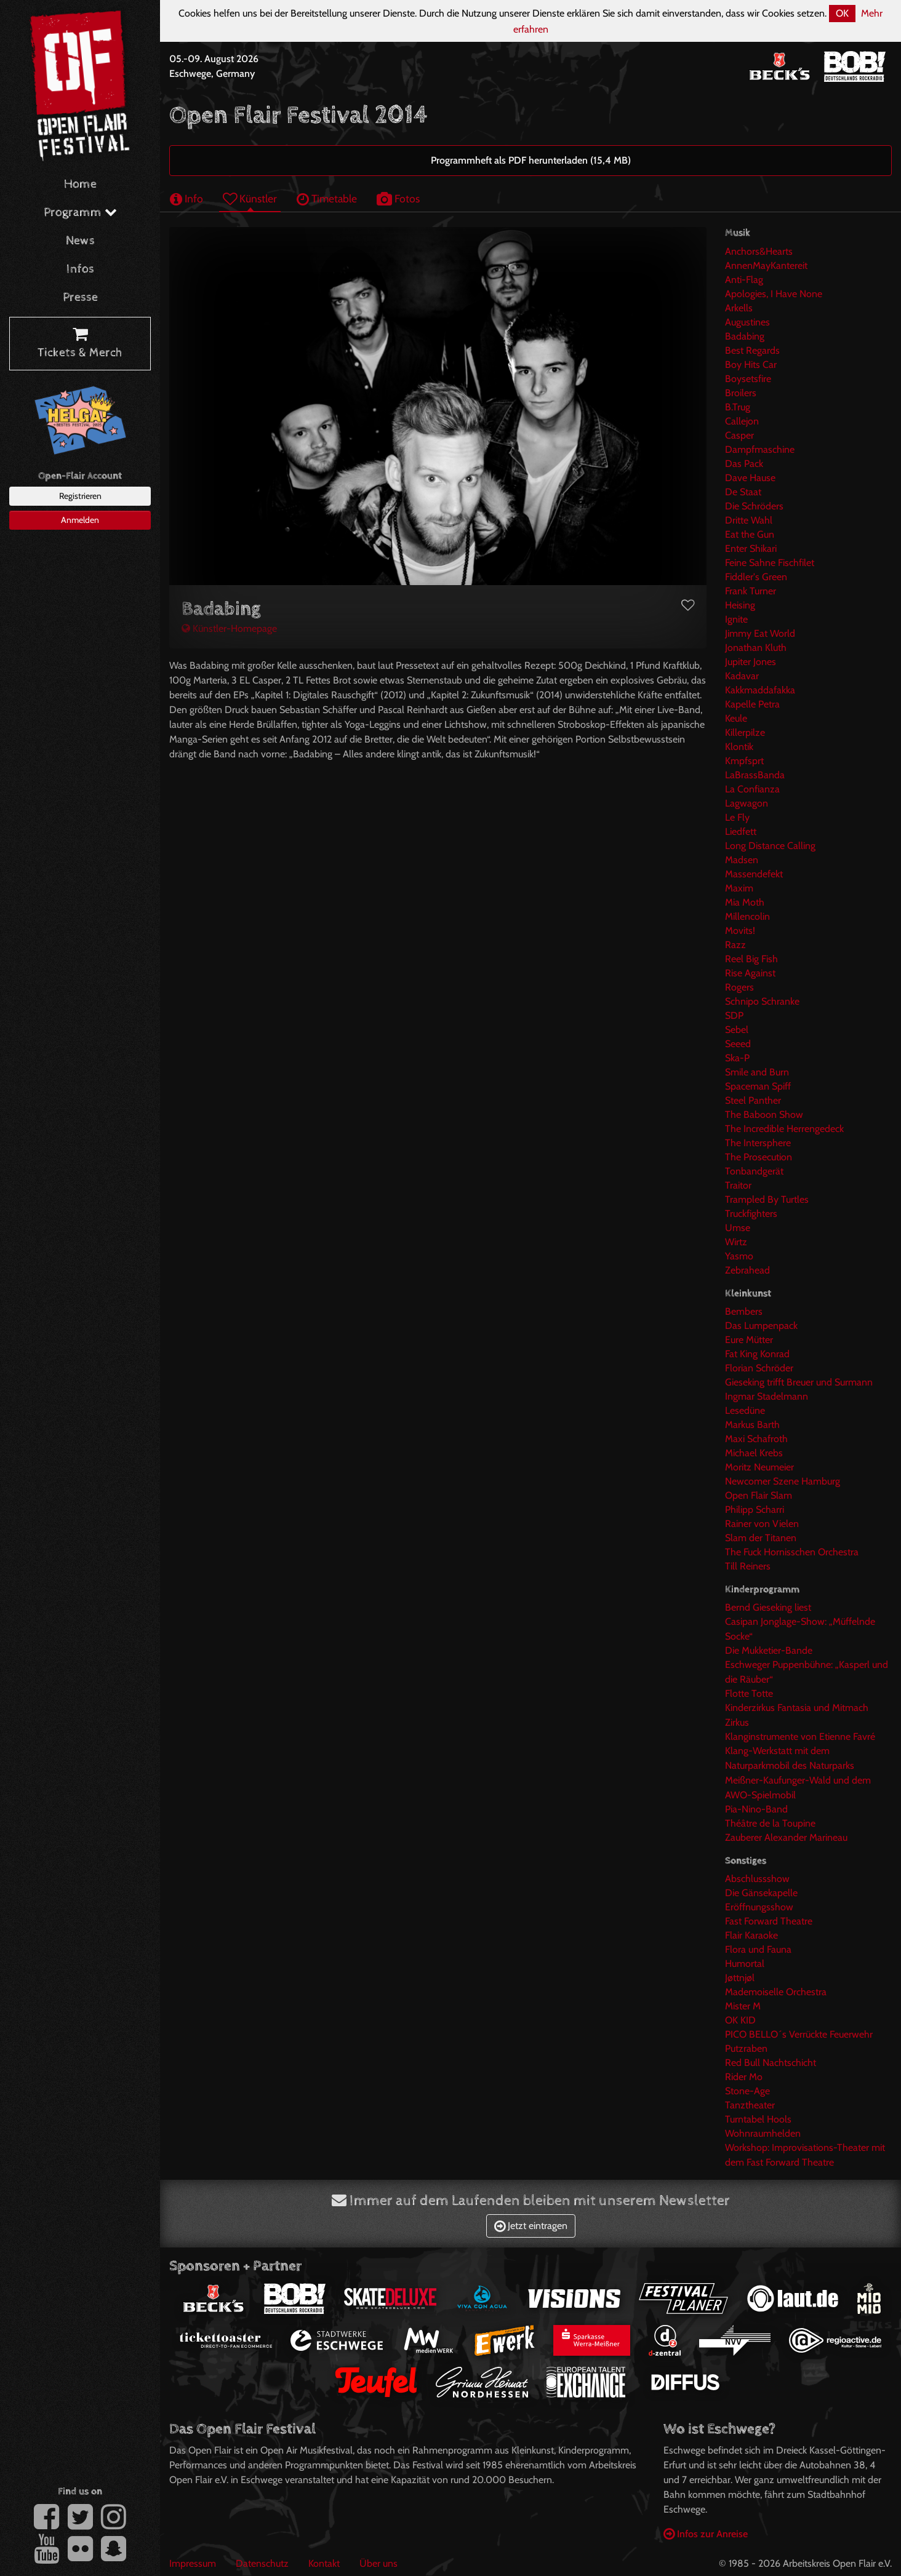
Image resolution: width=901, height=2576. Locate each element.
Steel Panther (753, 1100)
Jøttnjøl (740, 1978)
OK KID (740, 2020)
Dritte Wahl (748, 520)
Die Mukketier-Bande (768, 1650)
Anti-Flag (744, 279)
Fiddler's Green (756, 577)
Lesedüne (745, 1410)
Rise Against (750, 973)
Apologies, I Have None (773, 294)
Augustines (747, 322)
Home (80, 184)
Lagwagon (746, 803)
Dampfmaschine (760, 449)
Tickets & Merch (80, 344)
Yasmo (739, 1256)
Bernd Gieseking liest (768, 1607)
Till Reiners (748, 1566)
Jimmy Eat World (760, 633)
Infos (80, 269)
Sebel (736, 1029)
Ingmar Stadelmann (766, 1396)
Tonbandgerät (754, 1171)
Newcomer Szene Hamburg (782, 1481)
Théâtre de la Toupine (770, 1823)
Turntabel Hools (758, 2119)
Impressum (192, 2563)
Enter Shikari (751, 548)
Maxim (739, 888)
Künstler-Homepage (229, 628)
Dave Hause (750, 478)
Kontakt (324, 2563)
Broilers (740, 393)
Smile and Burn (757, 1072)
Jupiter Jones (750, 662)
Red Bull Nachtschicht (770, 2062)
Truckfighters (751, 1213)
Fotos (398, 198)
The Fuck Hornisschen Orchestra (792, 1552)
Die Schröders (754, 506)
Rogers (739, 987)
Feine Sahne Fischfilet (769, 562)
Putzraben (746, 2048)
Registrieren (80, 495)
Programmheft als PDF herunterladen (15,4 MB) (531, 160)
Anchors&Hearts (759, 251)
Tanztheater (750, 2105)
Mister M (743, 2006)
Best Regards (752, 350)
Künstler (250, 198)
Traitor (738, 1185)
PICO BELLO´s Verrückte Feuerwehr (799, 2034)
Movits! (740, 930)
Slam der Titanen (760, 1538)
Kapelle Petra (752, 704)
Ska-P (737, 1058)
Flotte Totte (749, 1693)
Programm (80, 212)
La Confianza (752, 789)
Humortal (744, 1963)
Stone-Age (747, 2091)
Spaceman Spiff (758, 1086)
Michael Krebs (754, 1453)
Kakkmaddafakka (760, 690)
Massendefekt (754, 874)
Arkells (739, 308)
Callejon (742, 421)
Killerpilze (745, 732)
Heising (740, 605)
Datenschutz (262, 2563)
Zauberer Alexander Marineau (786, 1837)
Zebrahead (747, 1270)
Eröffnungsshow (759, 1907)
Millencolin (747, 916)
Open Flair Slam (758, 1495)
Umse (737, 1228)
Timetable (327, 198)
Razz (735, 945)
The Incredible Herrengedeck (784, 1128)
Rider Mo (744, 2077)
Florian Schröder (759, 1368)
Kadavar (742, 676)
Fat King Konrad (757, 1354)
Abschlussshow (757, 1878)
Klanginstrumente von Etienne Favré (800, 1736)
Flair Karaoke (751, 1935)
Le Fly (737, 817)
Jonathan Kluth (756, 647)
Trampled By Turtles (767, 1199)
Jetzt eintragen (530, 2225)
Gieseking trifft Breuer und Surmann (799, 1382)
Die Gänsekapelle (761, 1893)
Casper (739, 435)
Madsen (741, 860)
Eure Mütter (749, 1340)
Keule (736, 718)
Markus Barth (752, 1424)
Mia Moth (744, 902)
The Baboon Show (764, 1114)
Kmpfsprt (744, 761)
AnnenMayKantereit (766, 265)
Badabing (744, 336)
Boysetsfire (748, 379)
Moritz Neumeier (759, 1467)
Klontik (739, 746)
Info (186, 198)
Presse (80, 297)
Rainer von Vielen (762, 1523)
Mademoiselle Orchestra (776, 1992)
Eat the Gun (749, 534)
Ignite (736, 619)
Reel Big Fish (751, 959)
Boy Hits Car (751, 364)
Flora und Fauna (758, 1949)
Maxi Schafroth (756, 1439)
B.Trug (737, 407)
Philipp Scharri (754, 1509)
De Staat (743, 492)
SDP (734, 1015)
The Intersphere (758, 1143)
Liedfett (740, 831)
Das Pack (744, 463)
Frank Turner (750, 591)
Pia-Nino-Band (756, 1809)
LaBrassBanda (755, 775)
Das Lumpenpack (761, 1325)
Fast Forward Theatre (768, 1921)
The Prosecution (758, 1157)
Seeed (738, 1044)
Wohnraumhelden (763, 2133)
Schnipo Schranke (762, 1001)
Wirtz (736, 1242)
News (80, 241)
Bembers (744, 1311)
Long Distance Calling (770, 845)
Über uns (378, 2563)
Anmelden (80, 519)
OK (842, 13)
